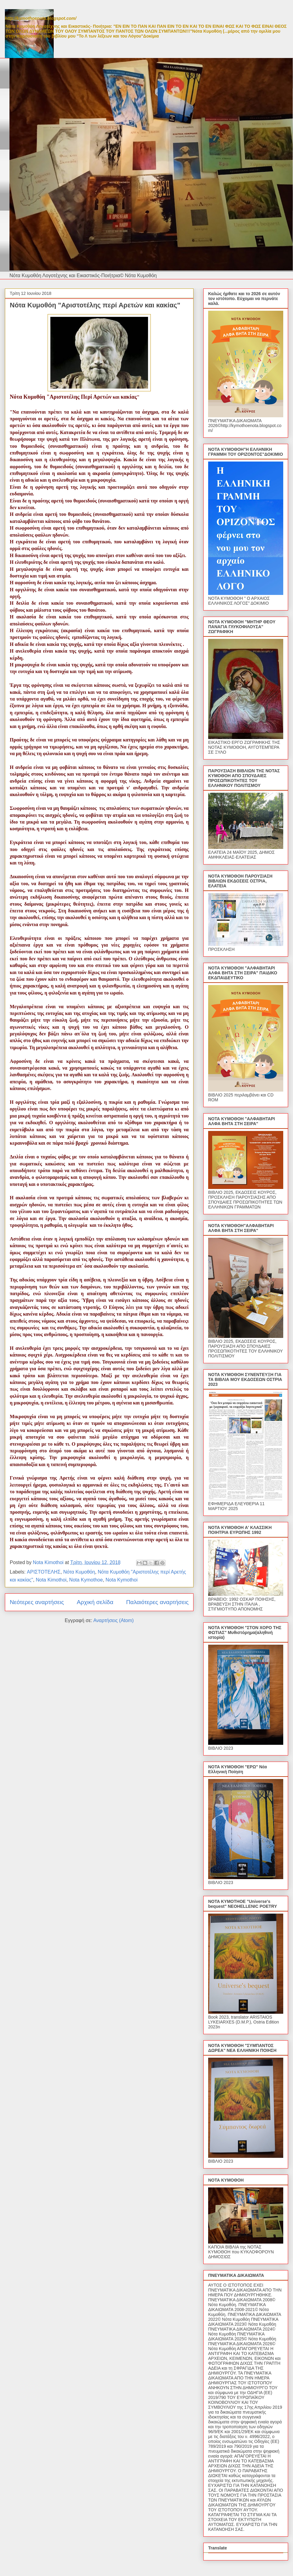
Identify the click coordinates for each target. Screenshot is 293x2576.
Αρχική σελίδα (95, 1602)
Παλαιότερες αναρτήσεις (157, 1602)
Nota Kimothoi (51, 1579)
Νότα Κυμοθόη (79, 1571)
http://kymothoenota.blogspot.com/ (40, 18)
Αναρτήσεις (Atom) (113, 1620)
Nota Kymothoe (86, 1579)
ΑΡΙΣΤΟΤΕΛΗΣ (43, 1571)
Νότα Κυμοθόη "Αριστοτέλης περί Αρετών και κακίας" (95, 305)
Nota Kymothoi (122, 1579)
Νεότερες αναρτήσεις (37, 1602)
